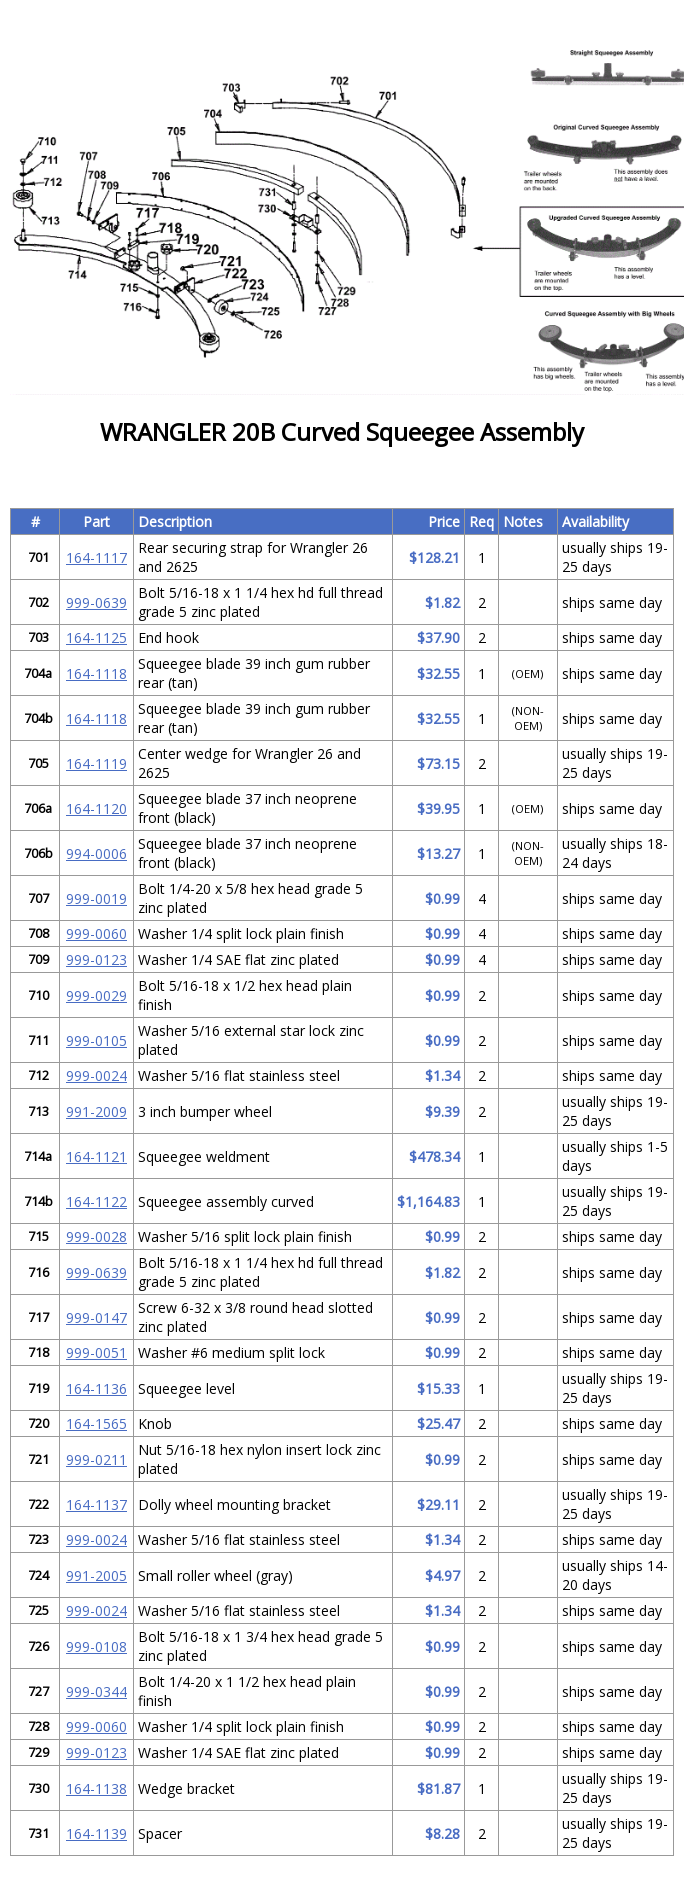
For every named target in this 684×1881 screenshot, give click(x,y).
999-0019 (96, 898)
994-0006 (96, 853)
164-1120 (96, 808)
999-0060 (96, 933)
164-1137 (96, 1504)
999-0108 (96, 1646)
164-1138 (96, 1788)
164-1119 (96, 763)
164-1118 (96, 673)
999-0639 (96, 602)
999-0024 (96, 1075)
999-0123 (96, 959)
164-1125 (96, 637)
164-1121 (96, 1156)
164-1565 (96, 1423)
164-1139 (96, 1833)
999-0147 (96, 1317)
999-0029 (96, 995)
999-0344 (96, 1691)
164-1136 (96, 1388)
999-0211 (96, 1459)
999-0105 (96, 1040)
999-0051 (96, 1352)
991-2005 (96, 1575)
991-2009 (96, 1111)
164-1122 (96, 1201)
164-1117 (96, 557)
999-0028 (96, 1236)
